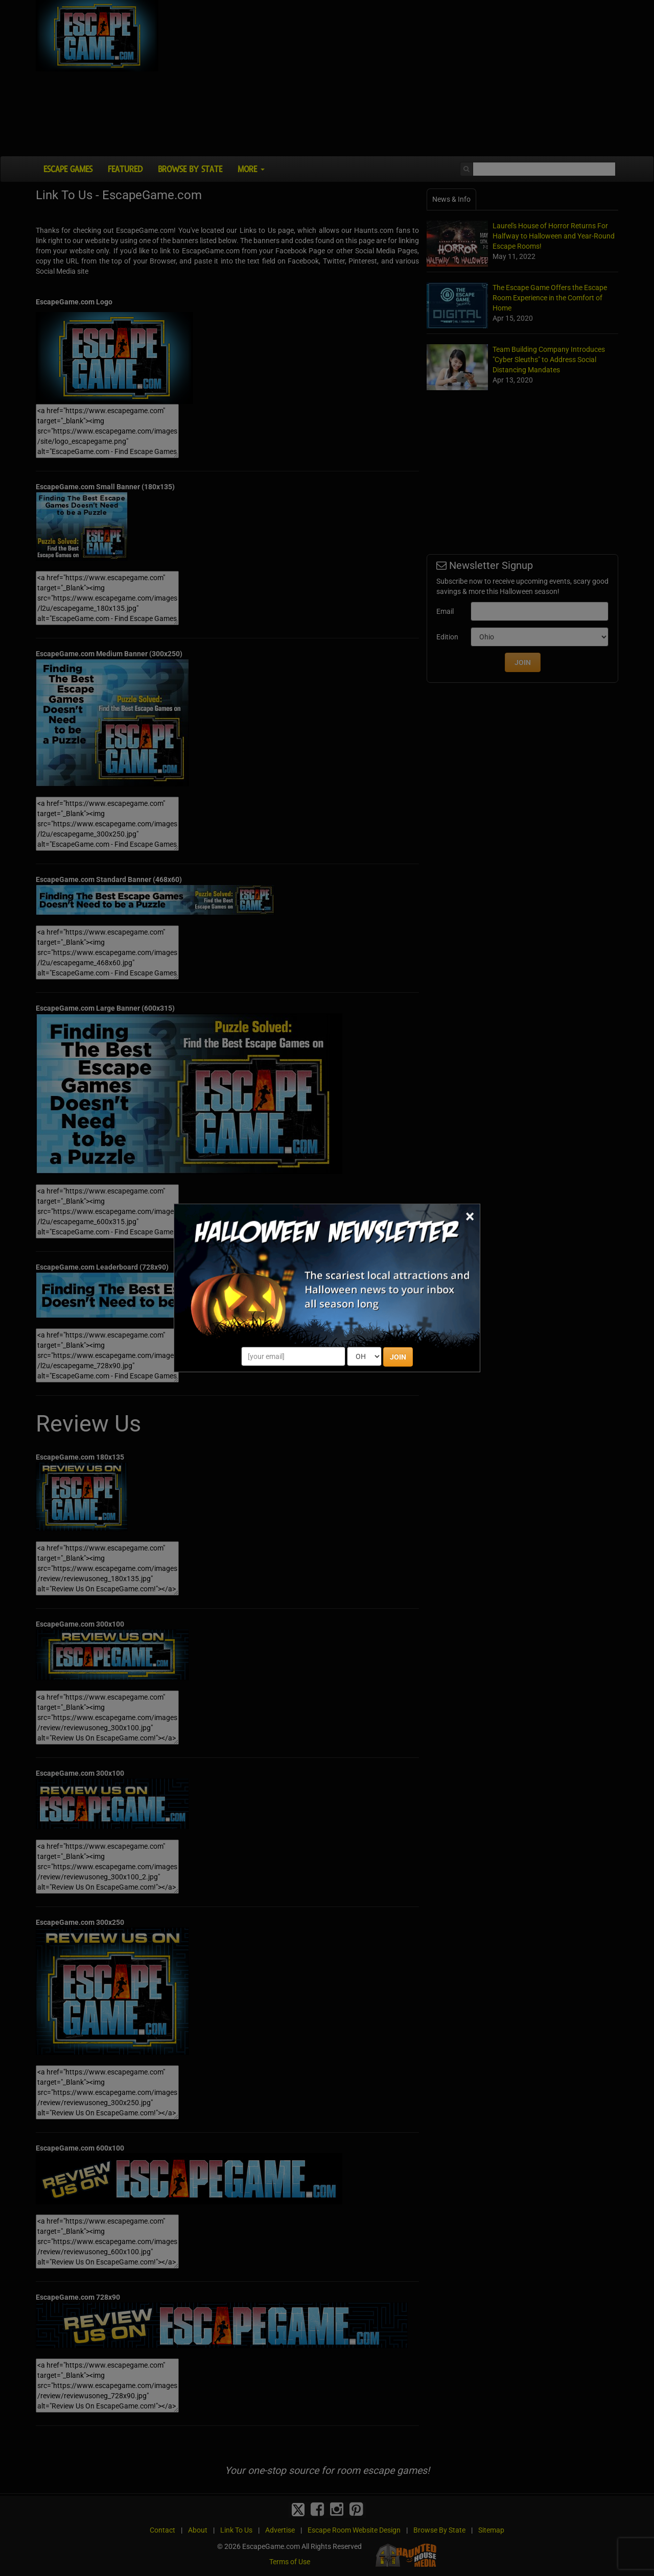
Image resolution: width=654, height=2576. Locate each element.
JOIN (398, 1357)
